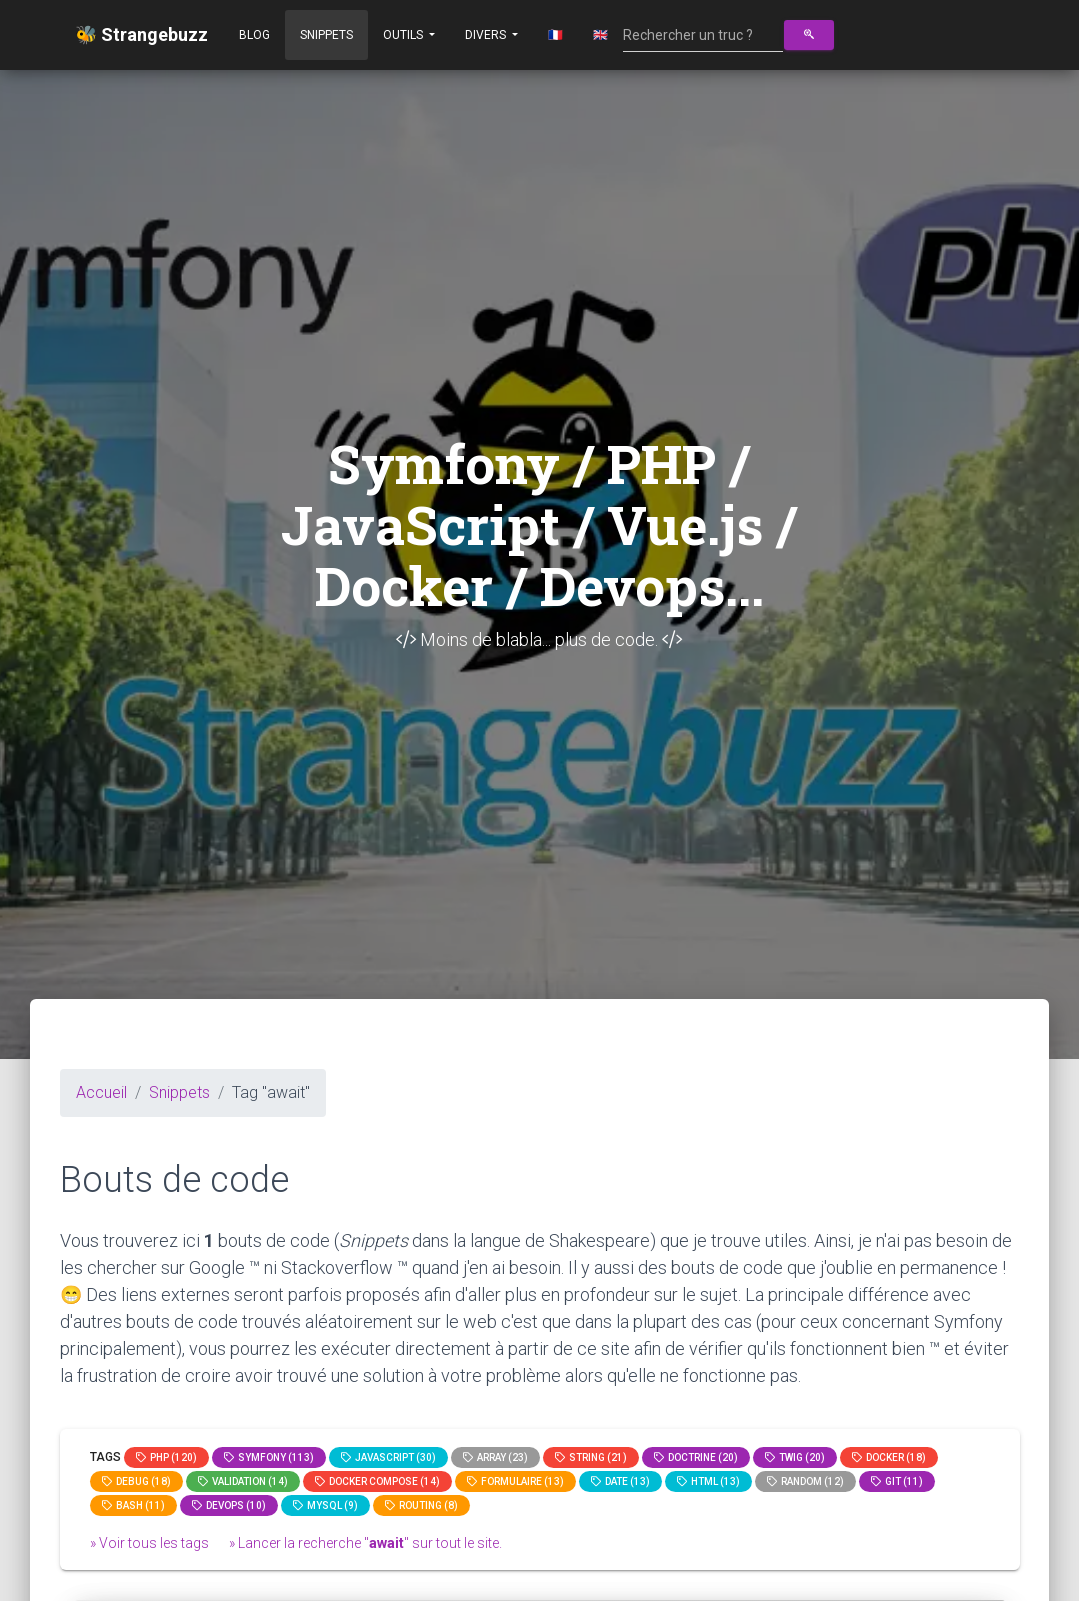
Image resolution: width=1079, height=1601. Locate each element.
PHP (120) (166, 1457)
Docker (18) (889, 1457)
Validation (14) (243, 1481)
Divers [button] (487, 35)
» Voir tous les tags (149, 1543)
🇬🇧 (600, 35)
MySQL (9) (325, 1505)
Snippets (326, 35)
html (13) (708, 1481)
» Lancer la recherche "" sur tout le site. (365, 1543)
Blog (254, 35)
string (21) (591, 1457)
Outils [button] (404, 35)
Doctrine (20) (696, 1457)
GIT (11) (897, 1481)
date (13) (620, 1481)
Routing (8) (421, 1505)
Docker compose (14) (377, 1481)
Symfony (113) (269, 1457)
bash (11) (133, 1505)
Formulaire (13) (515, 1481)
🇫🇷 (555, 35)
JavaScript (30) (388, 1457)
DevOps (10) (229, 1505)
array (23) (495, 1457)
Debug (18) (136, 1481)
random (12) (805, 1481)
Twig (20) (795, 1457)
